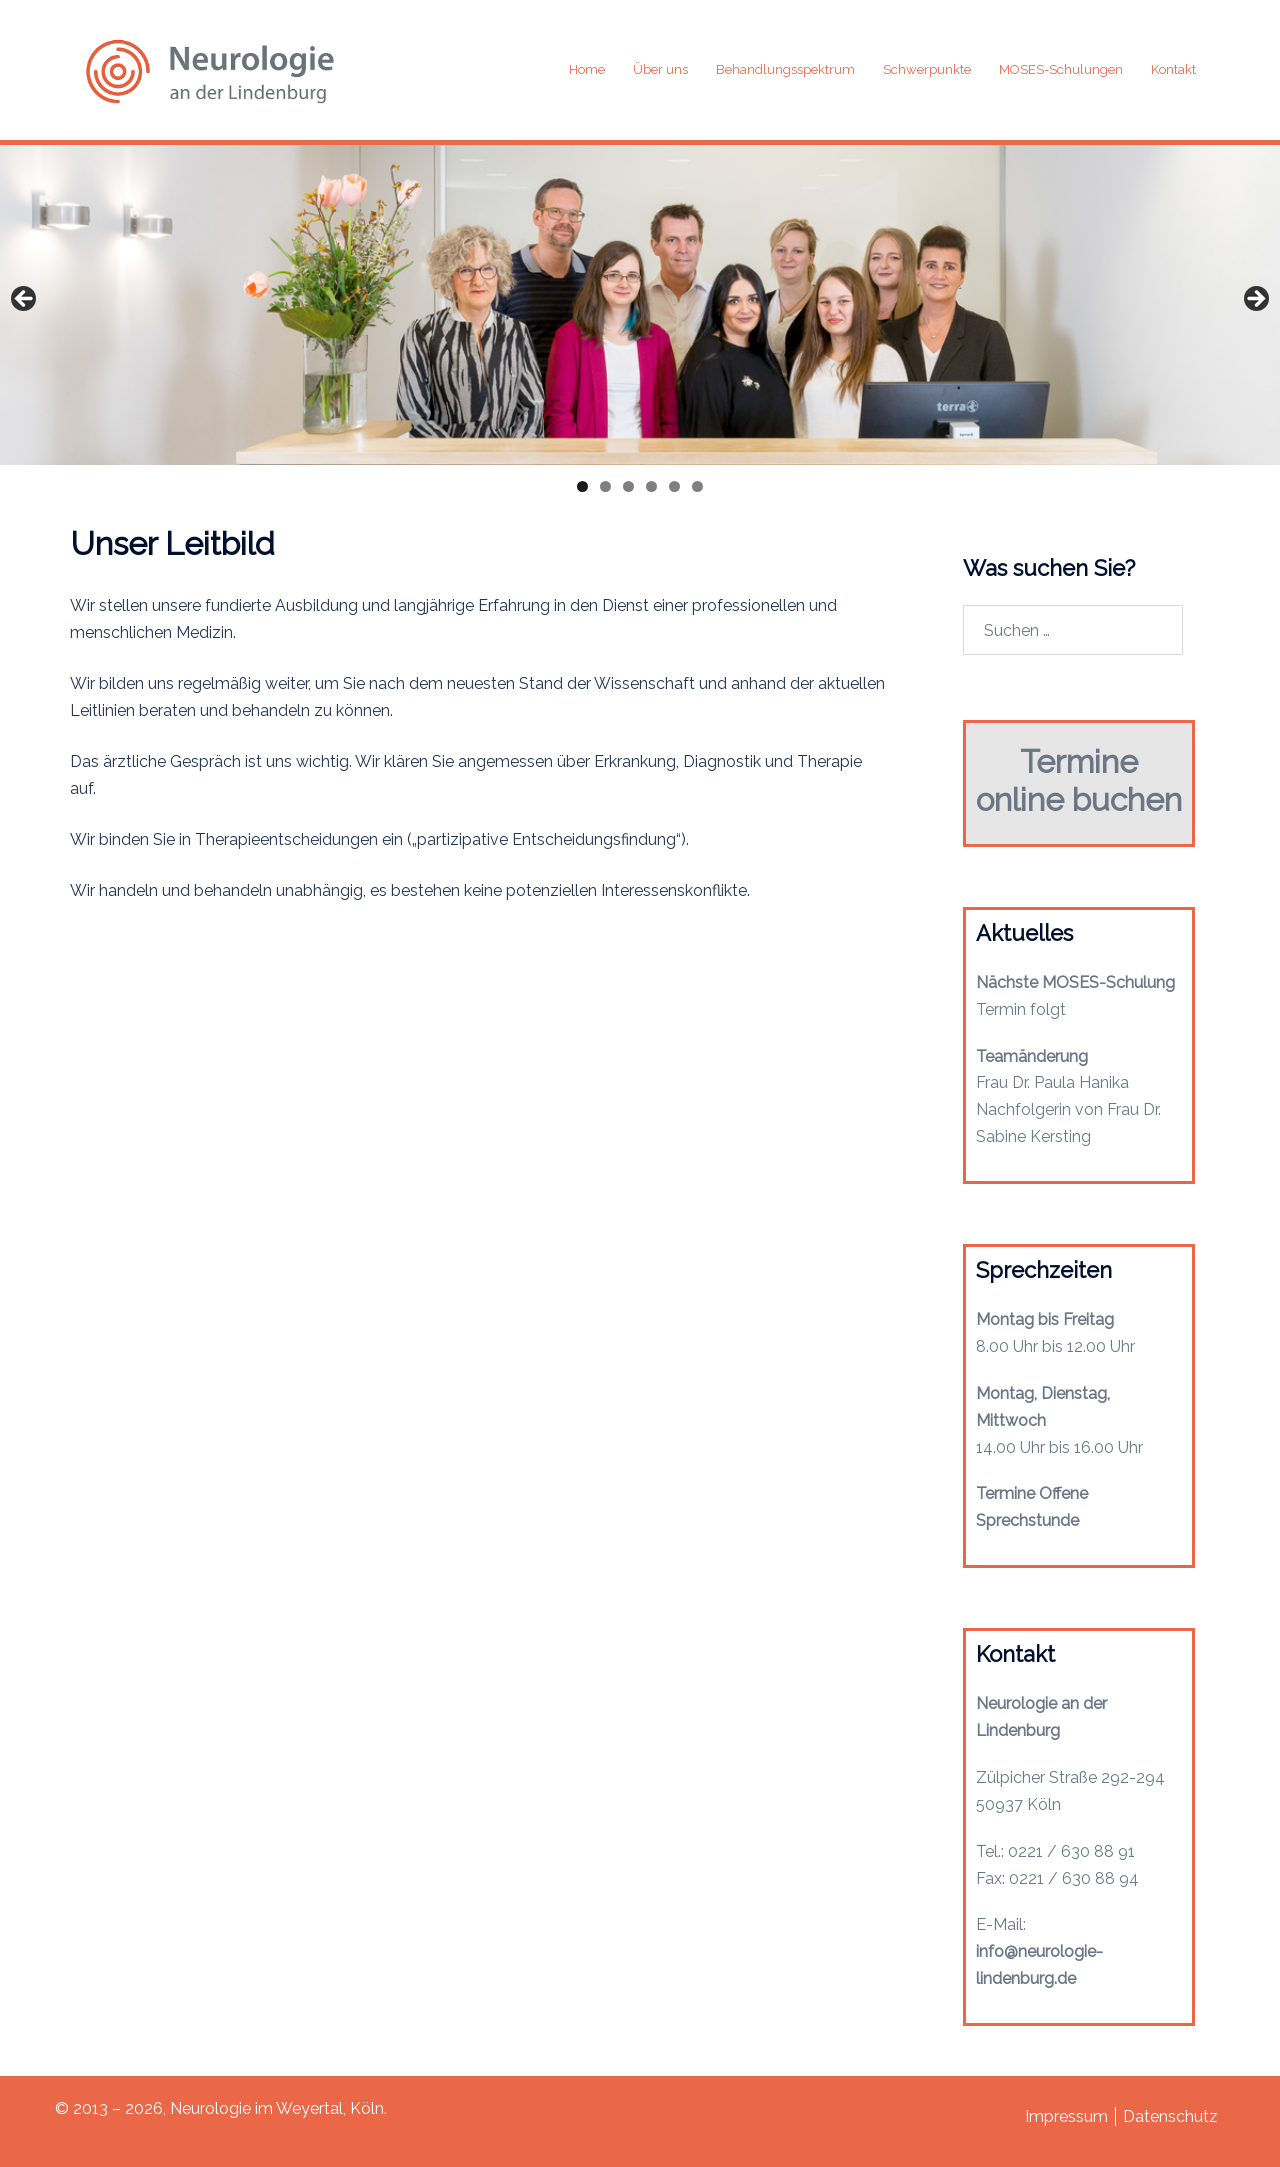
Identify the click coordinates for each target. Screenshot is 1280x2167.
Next (1255, 300)
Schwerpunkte (927, 69)
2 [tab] (605, 486)
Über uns (660, 69)
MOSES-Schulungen (1061, 69)
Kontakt (1173, 69)
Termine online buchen (1079, 780)
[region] (640, 302)
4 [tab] (651, 486)
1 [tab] (582, 486)
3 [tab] (628, 486)
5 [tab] (674, 486)
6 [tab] (697, 486)
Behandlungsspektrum (785, 69)
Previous (25, 300)
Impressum (1066, 2116)
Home (587, 69)
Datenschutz (1170, 2116)
